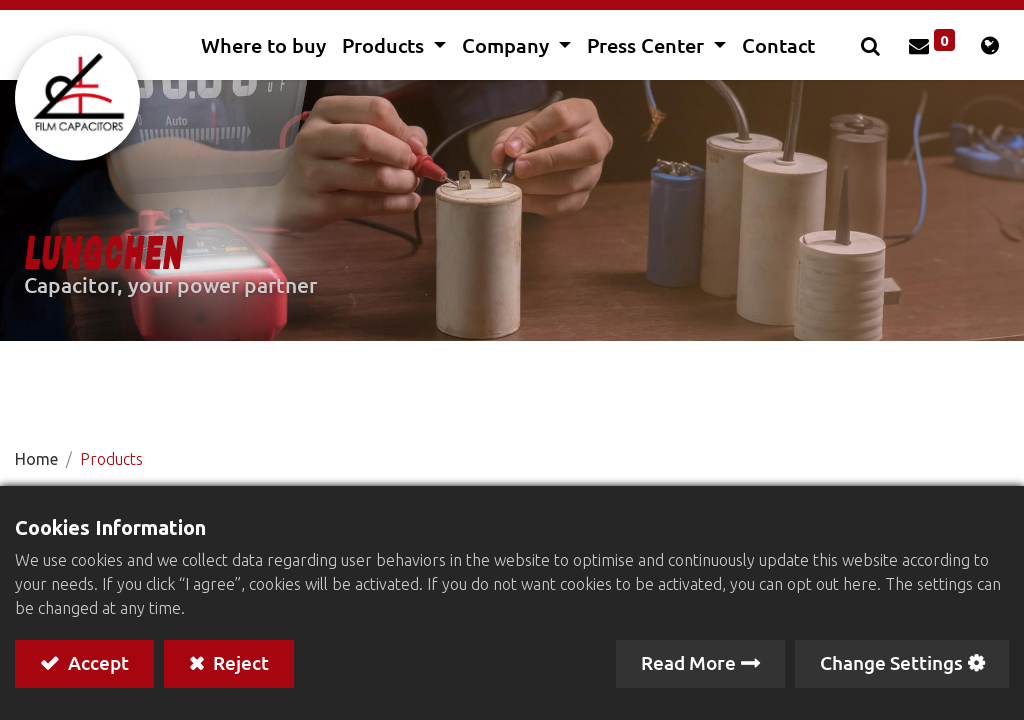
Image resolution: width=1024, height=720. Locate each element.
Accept (96, 662)
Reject (239, 662)
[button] (873, 45)
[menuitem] (263, 45)
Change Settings (891, 662)
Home (36, 459)
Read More (688, 662)
